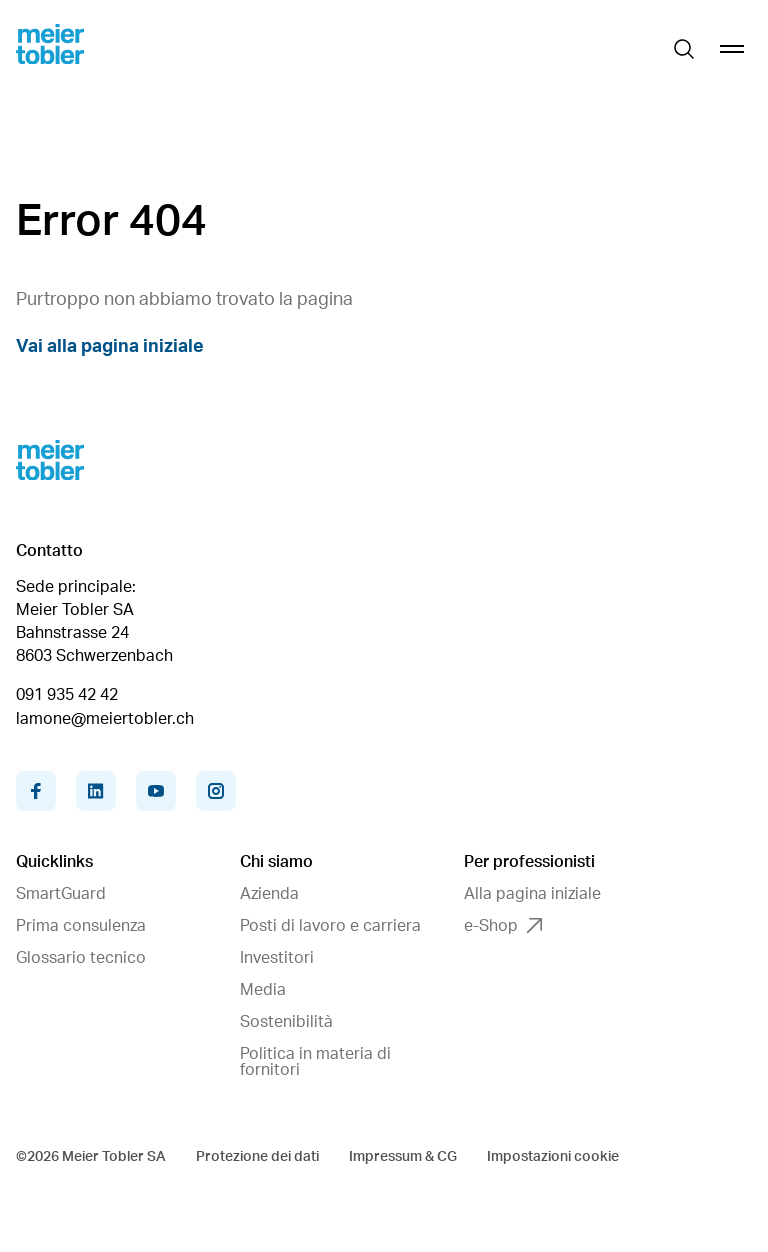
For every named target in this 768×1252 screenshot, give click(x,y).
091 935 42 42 (67, 695)
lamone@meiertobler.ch (105, 719)
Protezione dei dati (257, 1157)
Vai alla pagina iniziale (110, 347)
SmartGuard (61, 894)
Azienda (269, 894)
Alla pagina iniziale (532, 894)
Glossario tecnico (81, 958)
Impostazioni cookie (553, 1157)
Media (263, 990)
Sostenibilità (286, 1022)
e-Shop (503, 926)
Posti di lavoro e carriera (330, 926)
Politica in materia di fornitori (315, 1062)
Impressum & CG (403, 1157)
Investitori (277, 958)
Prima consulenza (81, 926)
